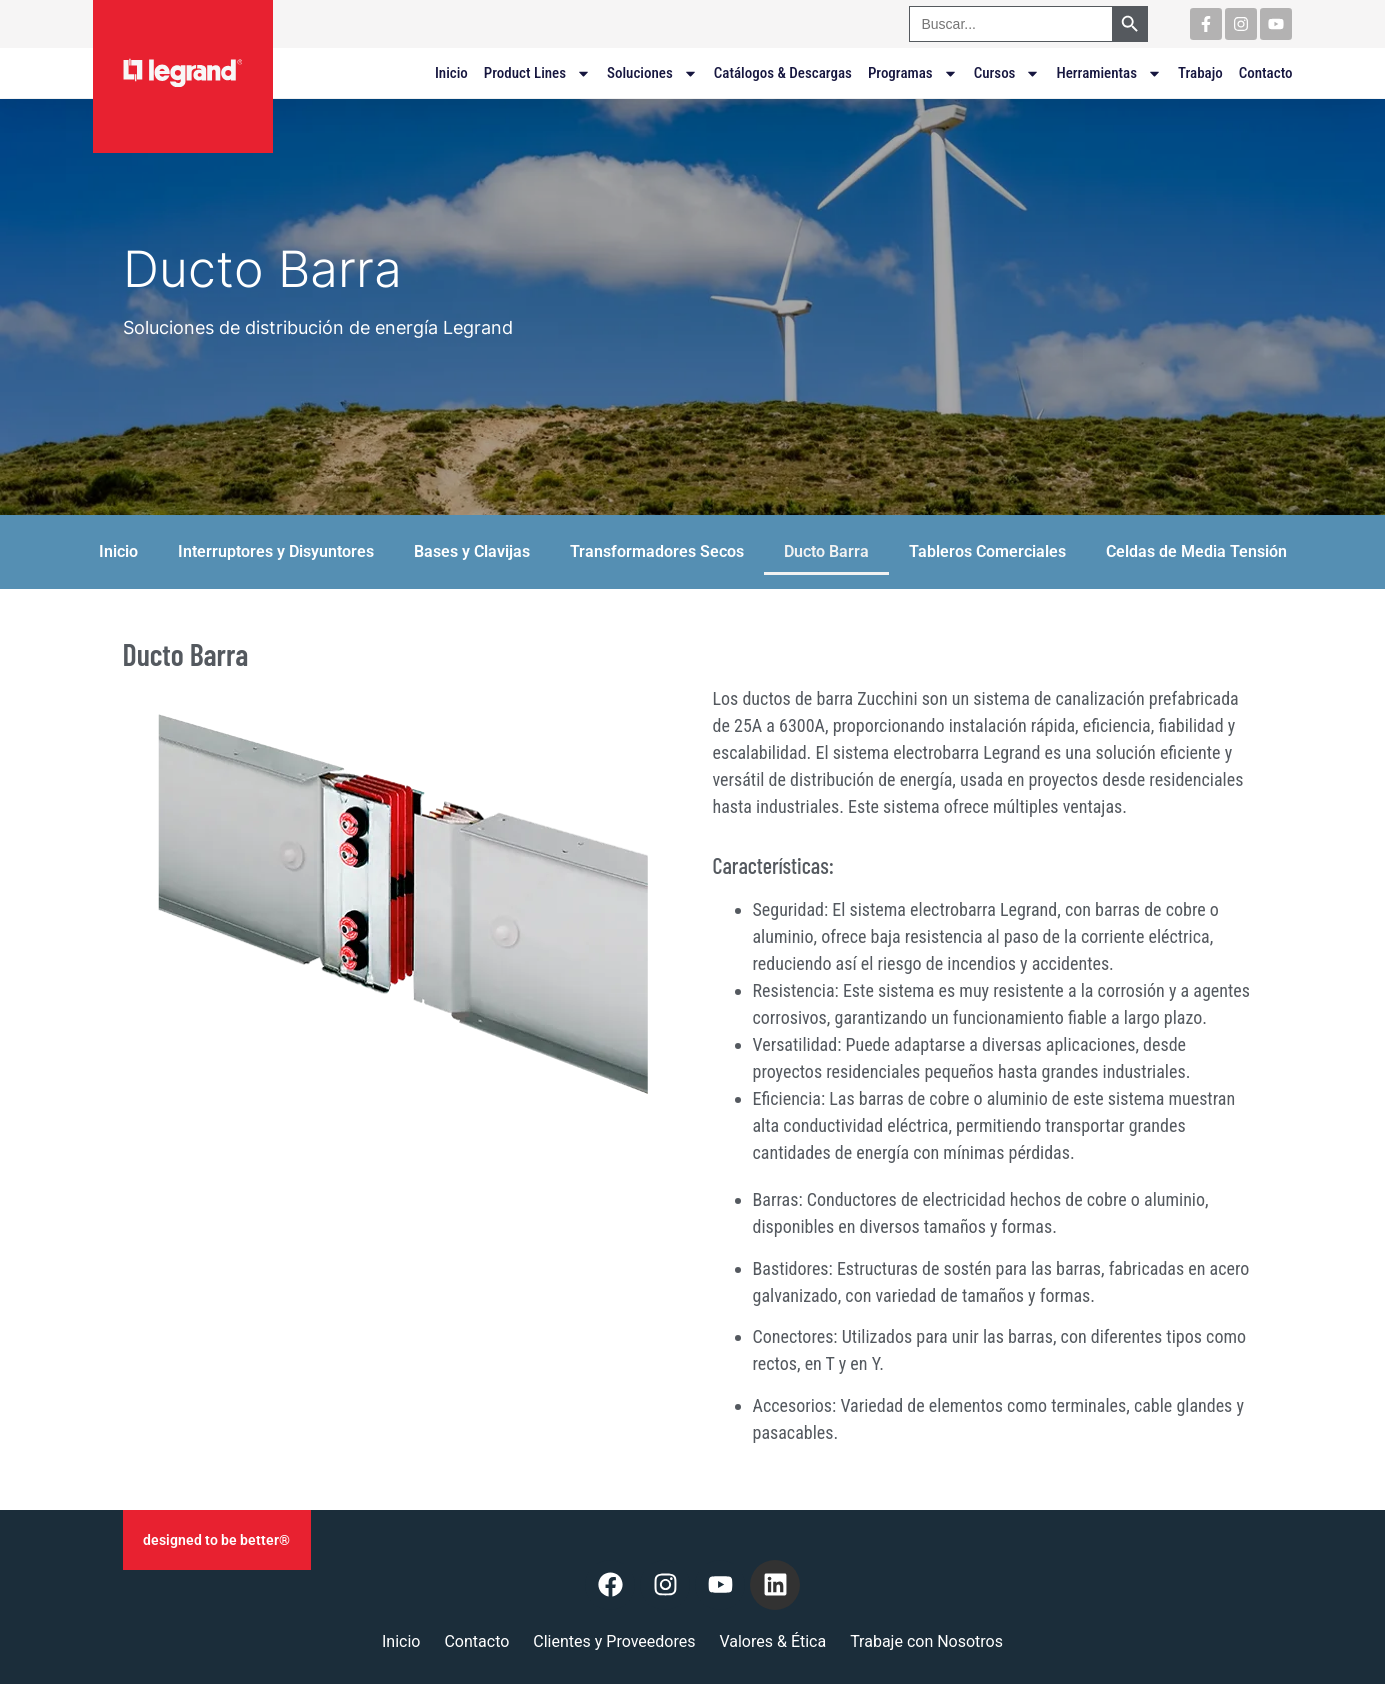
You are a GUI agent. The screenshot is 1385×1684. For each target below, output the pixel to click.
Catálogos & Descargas (783, 73)
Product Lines (537, 73)
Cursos (1007, 73)
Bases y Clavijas (472, 551)
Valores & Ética (772, 1641)
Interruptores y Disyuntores (276, 551)
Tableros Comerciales (987, 551)
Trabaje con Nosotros (926, 1641)
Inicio (451, 73)
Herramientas (1109, 73)
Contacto (1266, 73)
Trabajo (1200, 73)
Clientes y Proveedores (614, 1641)
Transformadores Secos (657, 551)
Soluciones (652, 73)
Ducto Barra (826, 551)
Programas (913, 73)
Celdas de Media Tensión (1196, 551)
